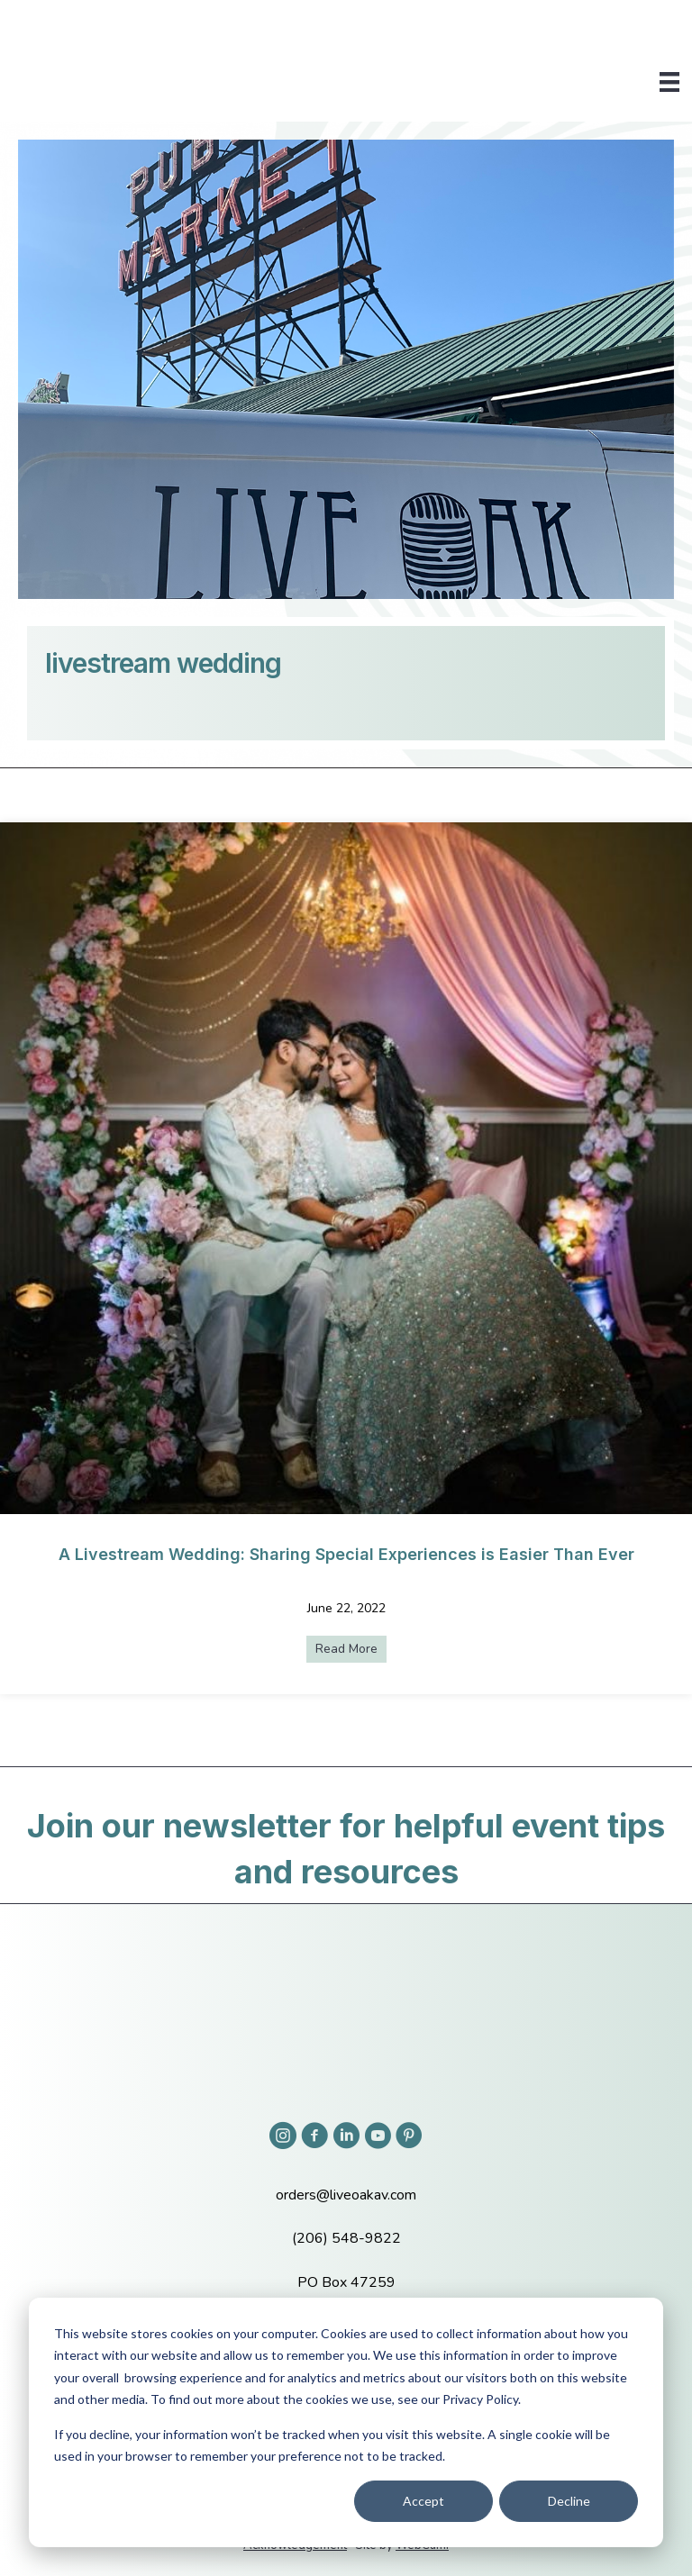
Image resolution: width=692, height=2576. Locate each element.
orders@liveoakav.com (346, 2195)
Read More (351, 1648)
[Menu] (669, 81)
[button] (282, 2135)
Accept (423, 2500)
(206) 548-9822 (346, 2238)
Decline (569, 2500)
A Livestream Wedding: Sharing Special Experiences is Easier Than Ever (346, 1554)
